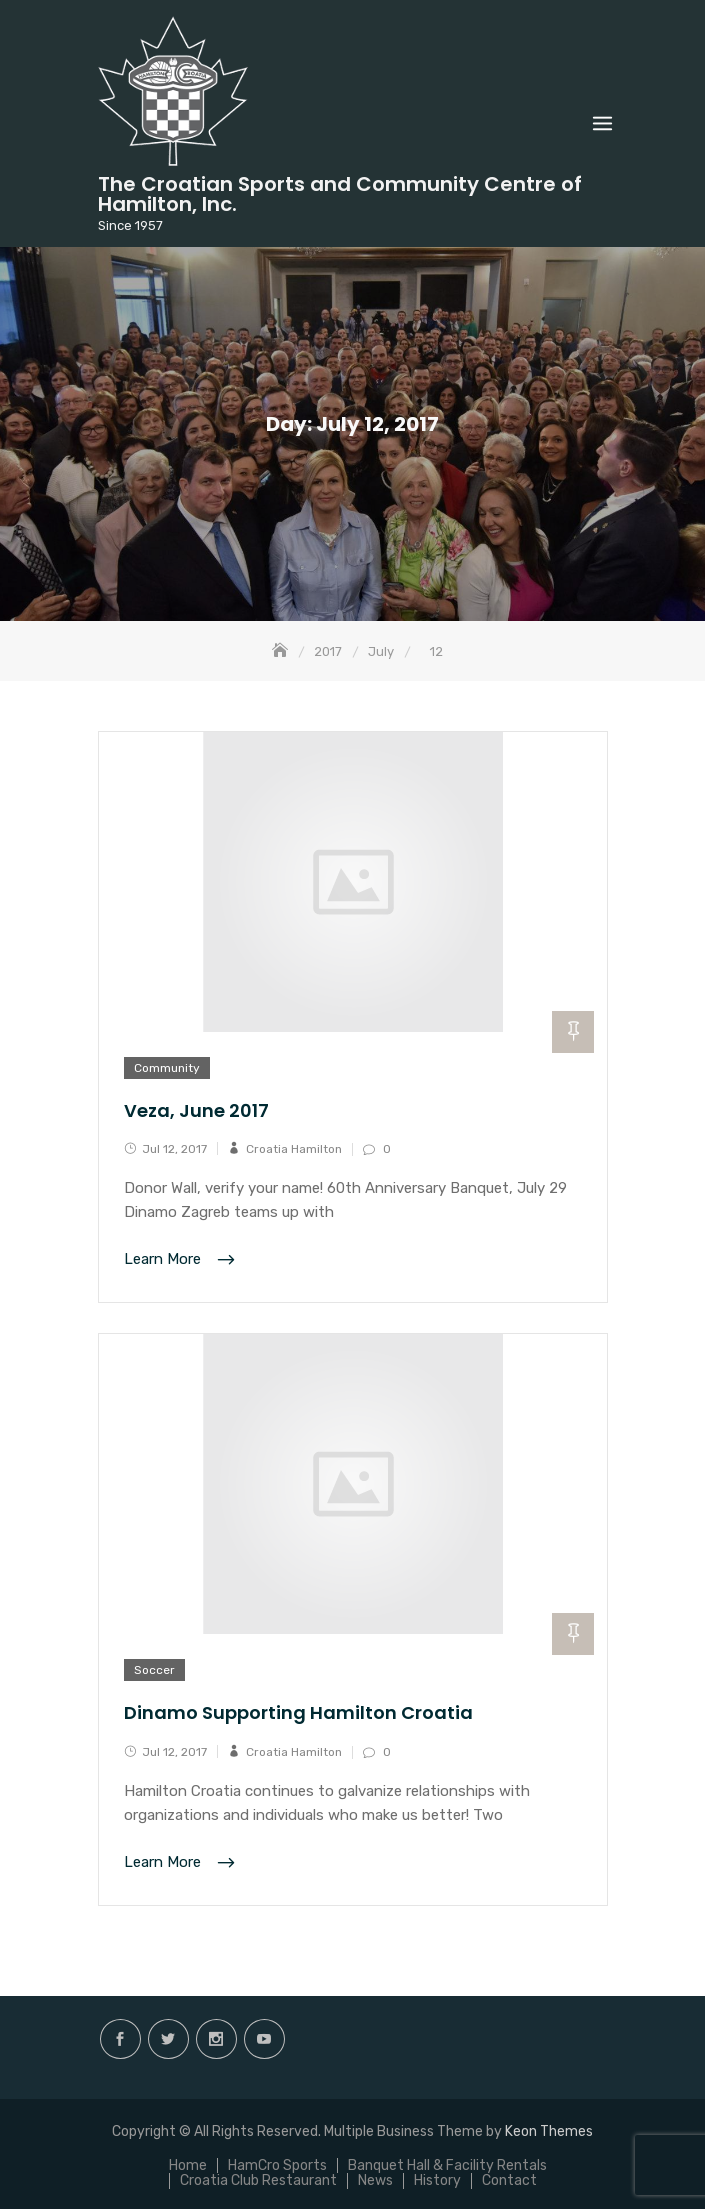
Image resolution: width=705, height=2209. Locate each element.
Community (167, 1068)
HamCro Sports (277, 2165)
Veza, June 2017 (196, 1110)
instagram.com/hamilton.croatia (216, 2039)
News (375, 2180)
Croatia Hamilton (294, 1149)
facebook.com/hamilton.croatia (120, 2039)
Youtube (264, 2039)
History (437, 2180)
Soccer (154, 1670)
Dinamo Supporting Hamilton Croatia (298, 1712)
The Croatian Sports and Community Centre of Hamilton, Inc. (340, 194)
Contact (509, 2180)
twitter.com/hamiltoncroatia (168, 2039)
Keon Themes (549, 2131)
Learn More (164, 1260)
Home (188, 2165)
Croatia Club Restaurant (258, 2180)
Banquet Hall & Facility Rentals (447, 2165)
